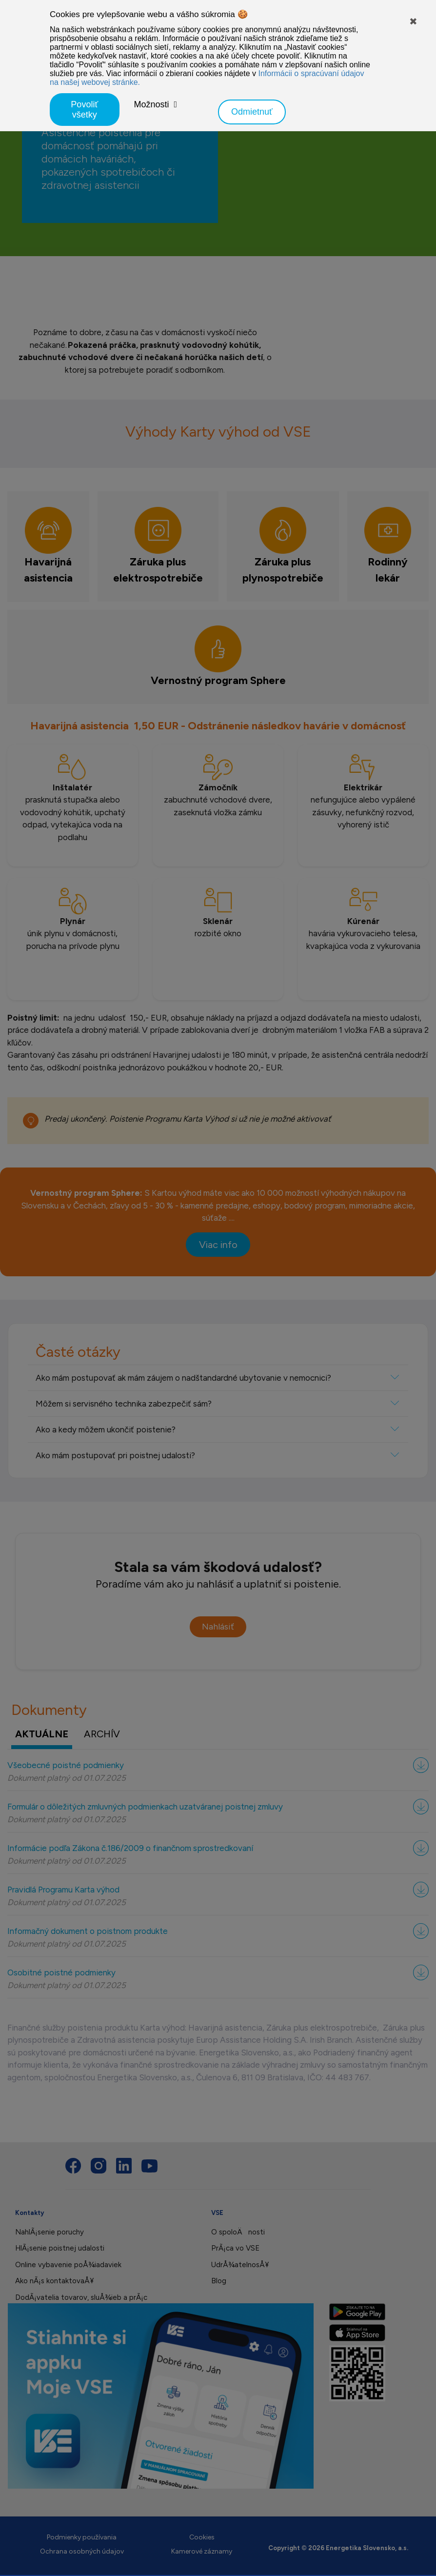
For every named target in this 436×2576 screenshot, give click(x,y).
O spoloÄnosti (238, 2232)
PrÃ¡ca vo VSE (235, 2248)
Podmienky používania (82, 2537)
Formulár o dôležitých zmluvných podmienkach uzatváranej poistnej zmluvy (145, 1806)
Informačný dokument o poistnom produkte (87, 1931)
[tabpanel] (218, 897)
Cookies (202, 2537)
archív (102, 1734)
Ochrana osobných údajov (82, 2551)
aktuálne (41, 1734)
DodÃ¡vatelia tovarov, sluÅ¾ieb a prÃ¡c (81, 2297)
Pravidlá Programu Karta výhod (63, 1889)
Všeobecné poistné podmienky (65, 1765)
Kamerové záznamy (201, 2551)
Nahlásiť (218, 1626)
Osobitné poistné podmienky (61, 1972)
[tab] (48, 546)
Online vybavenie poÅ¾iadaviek (68, 2264)
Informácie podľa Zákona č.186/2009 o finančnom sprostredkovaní (130, 1848)
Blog (218, 2280)
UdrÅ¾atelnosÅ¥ (240, 2264)
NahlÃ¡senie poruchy (49, 2232)
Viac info (218, 1244)
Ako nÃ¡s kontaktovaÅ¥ (54, 2280)
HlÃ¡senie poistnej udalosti (59, 2248)
